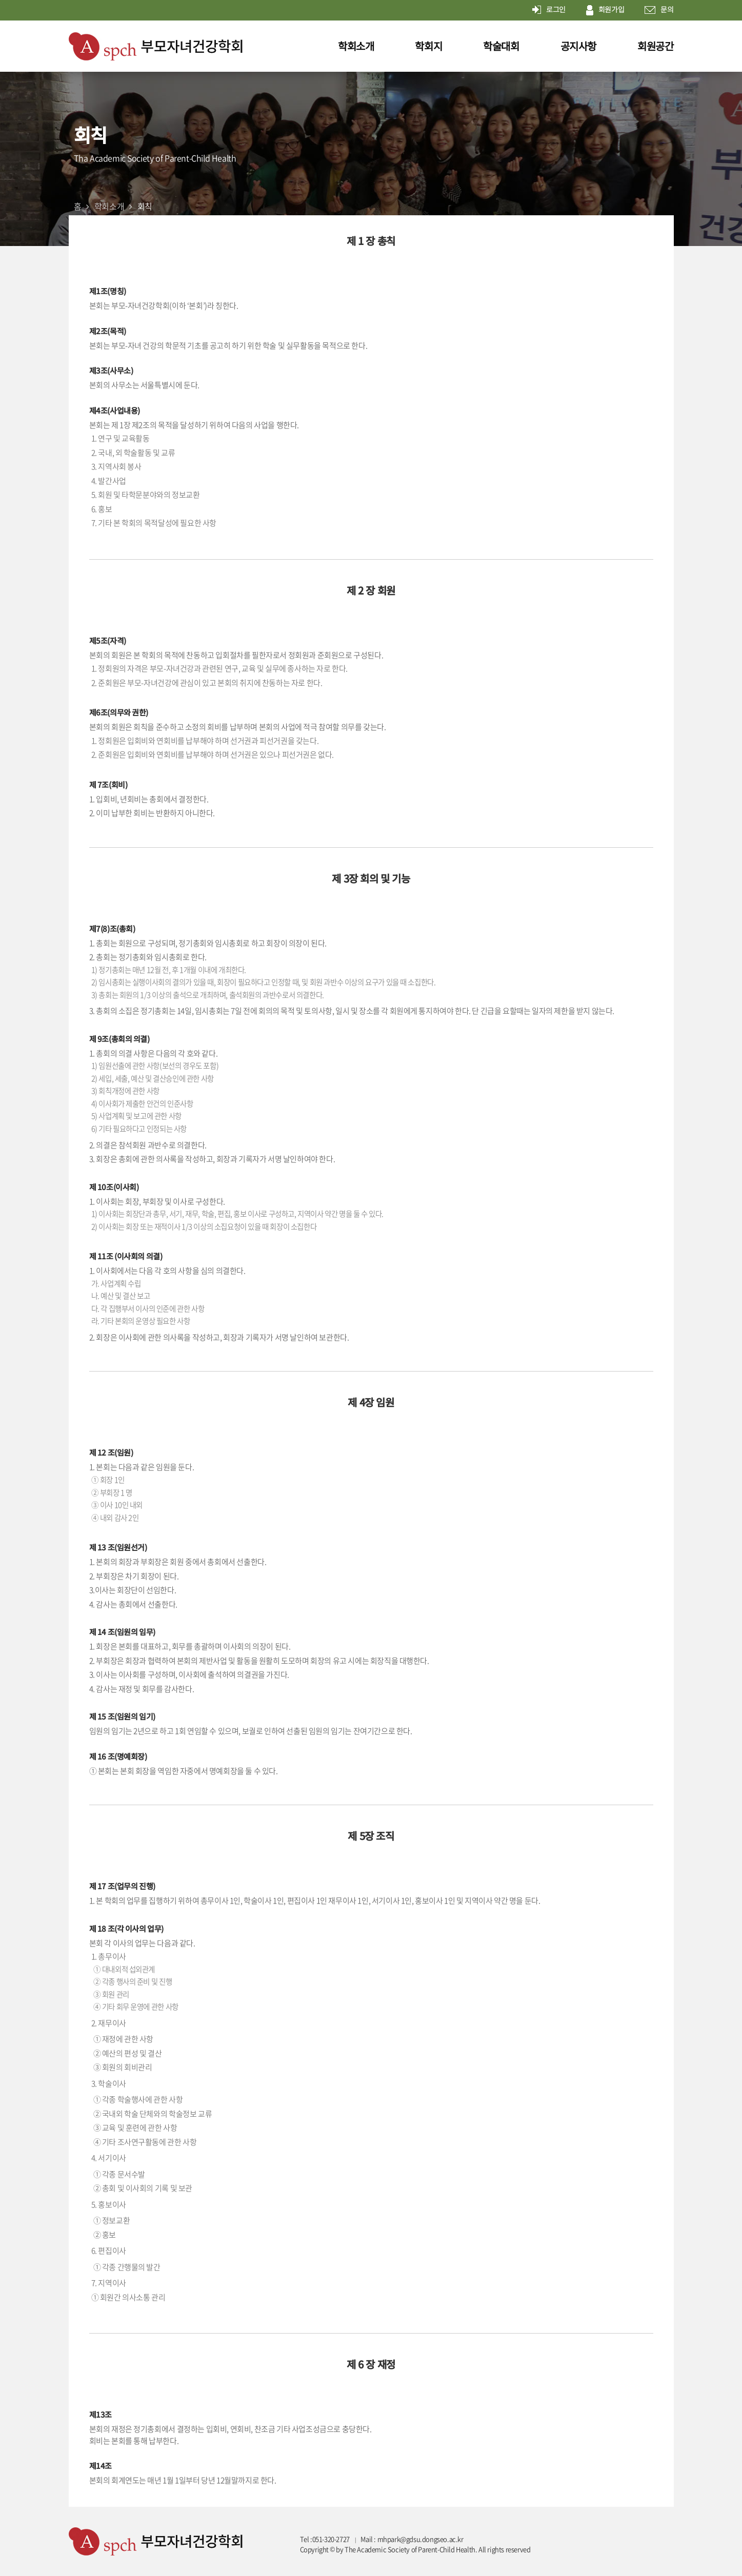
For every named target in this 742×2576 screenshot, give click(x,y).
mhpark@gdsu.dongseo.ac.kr (420, 2539)
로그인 (549, 10)
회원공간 (655, 45)
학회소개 (356, 45)
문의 (659, 10)
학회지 (428, 45)
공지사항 (578, 45)
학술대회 (501, 45)
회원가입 (605, 10)
